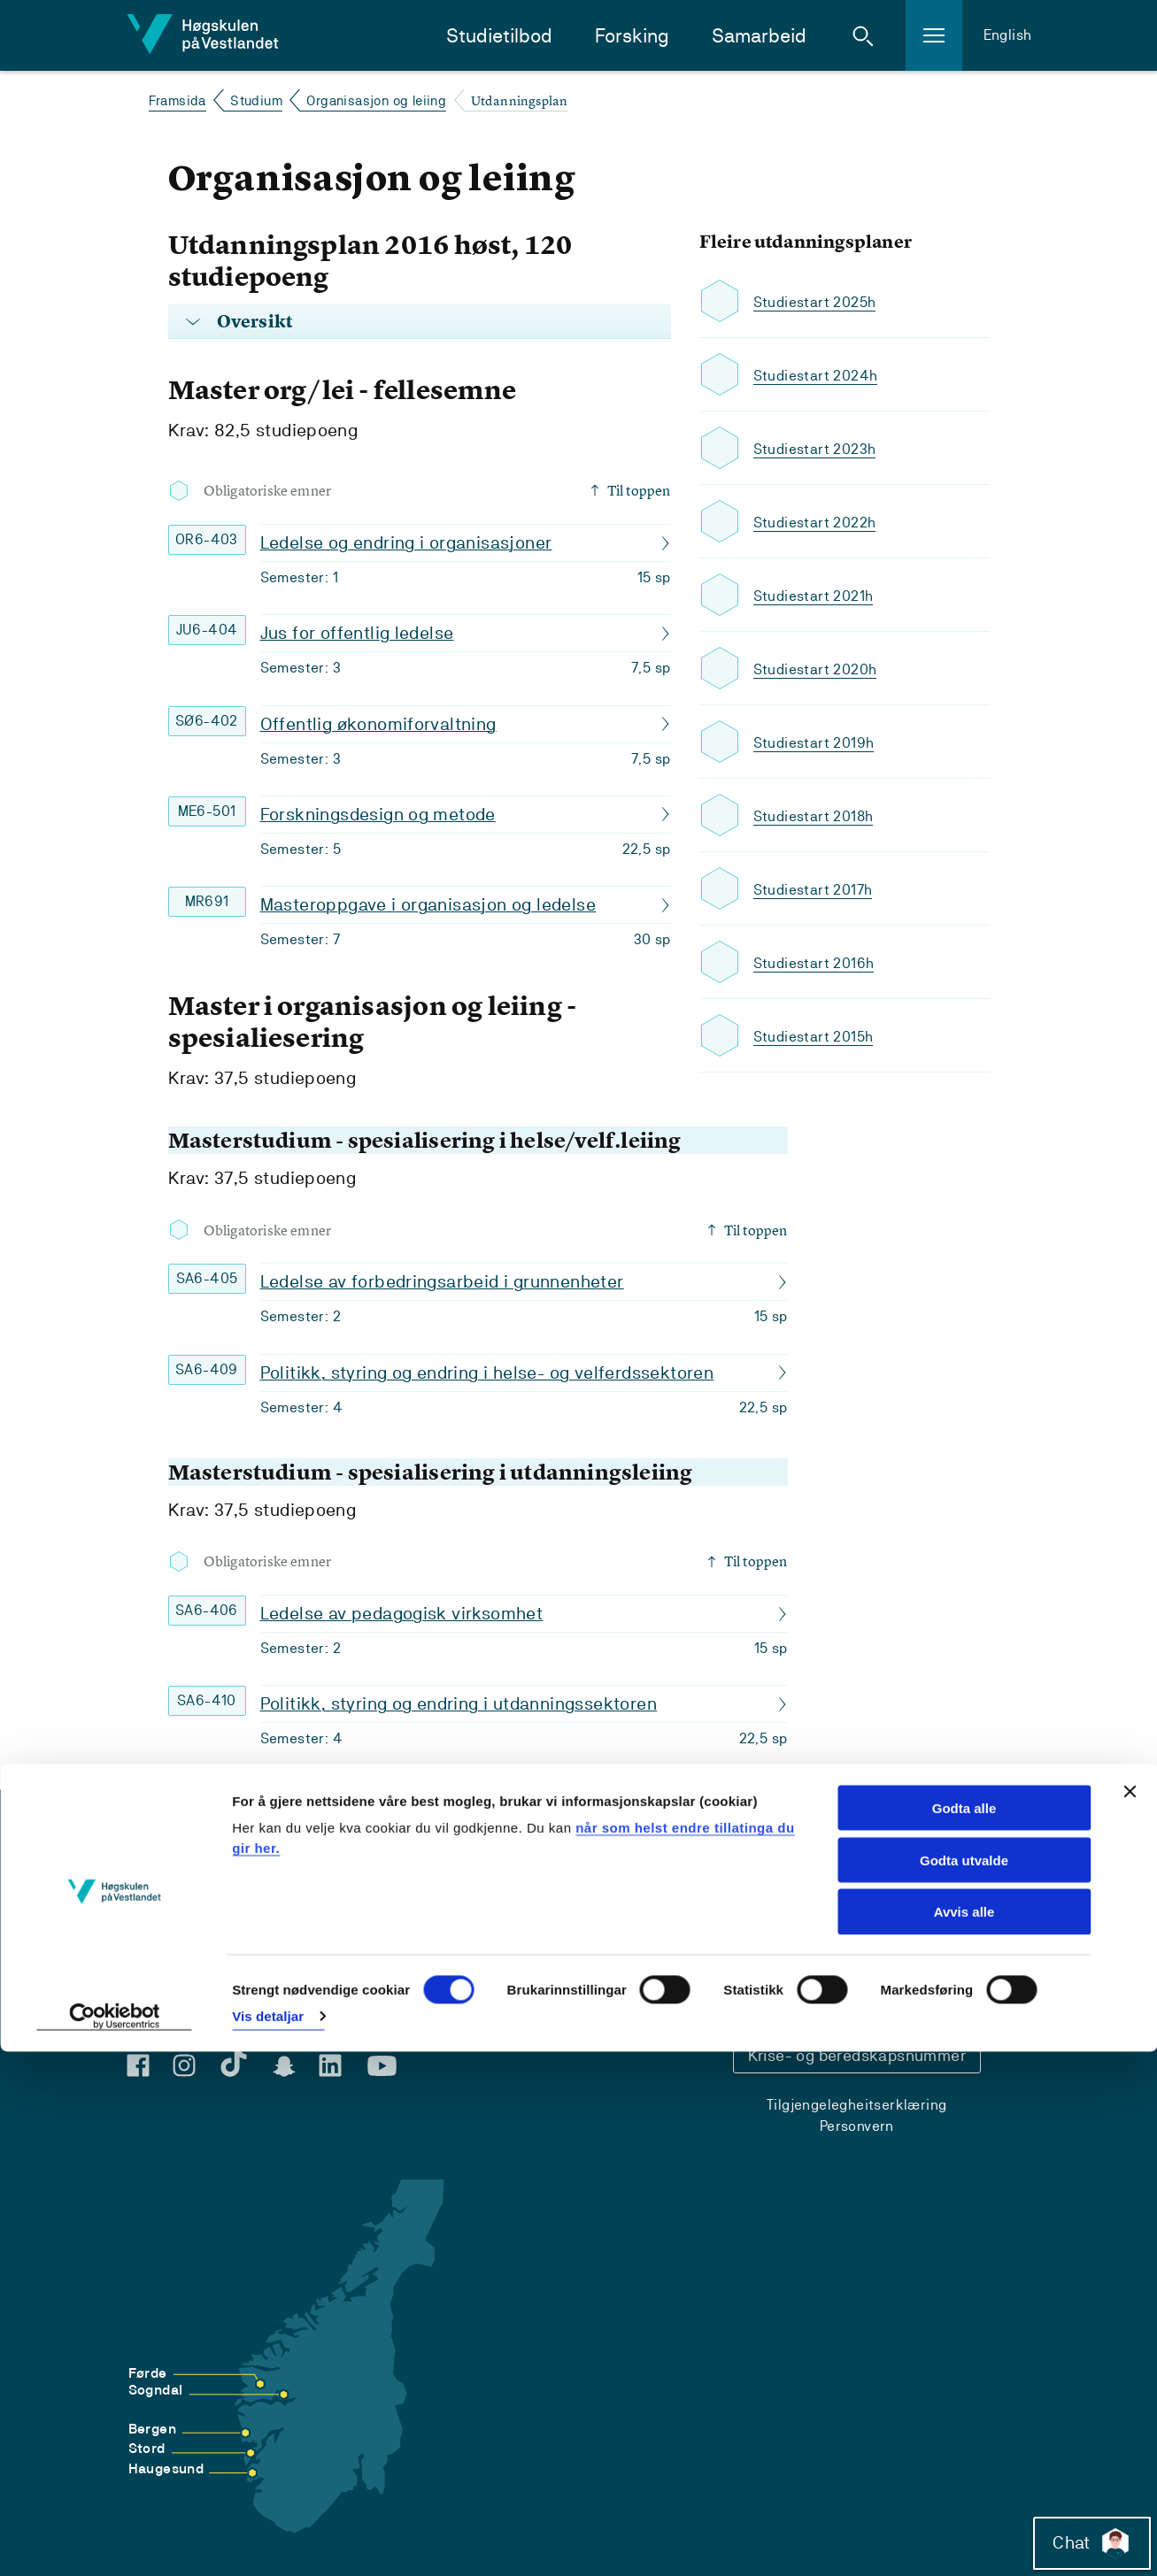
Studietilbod (499, 36)
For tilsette (171, 2010)
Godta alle (964, 2332)
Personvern (857, 2126)
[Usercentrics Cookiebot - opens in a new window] (114, 2541)
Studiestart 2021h (818, 595)
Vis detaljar (268, 2541)
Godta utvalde (964, 2384)
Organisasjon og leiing (376, 100)
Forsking (632, 36)
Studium (256, 100)
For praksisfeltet (189, 1986)
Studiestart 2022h (819, 521)
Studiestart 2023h (819, 448)
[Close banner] (1129, 2316)
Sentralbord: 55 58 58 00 (868, 1997)
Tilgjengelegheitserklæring (856, 2104)
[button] (863, 35)
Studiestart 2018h (818, 815)
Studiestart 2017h (818, 889)
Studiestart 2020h (820, 668)
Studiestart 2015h (818, 1036)
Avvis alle (964, 2436)
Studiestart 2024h (820, 374)
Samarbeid (759, 36)
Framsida (177, 100)
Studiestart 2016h (818, 962)
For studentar (180, 1962)
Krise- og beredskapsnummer (857, 2055)
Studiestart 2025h (820, 301)
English (1007, 35)
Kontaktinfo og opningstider (857, 1948)
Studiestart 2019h (818, 742)
